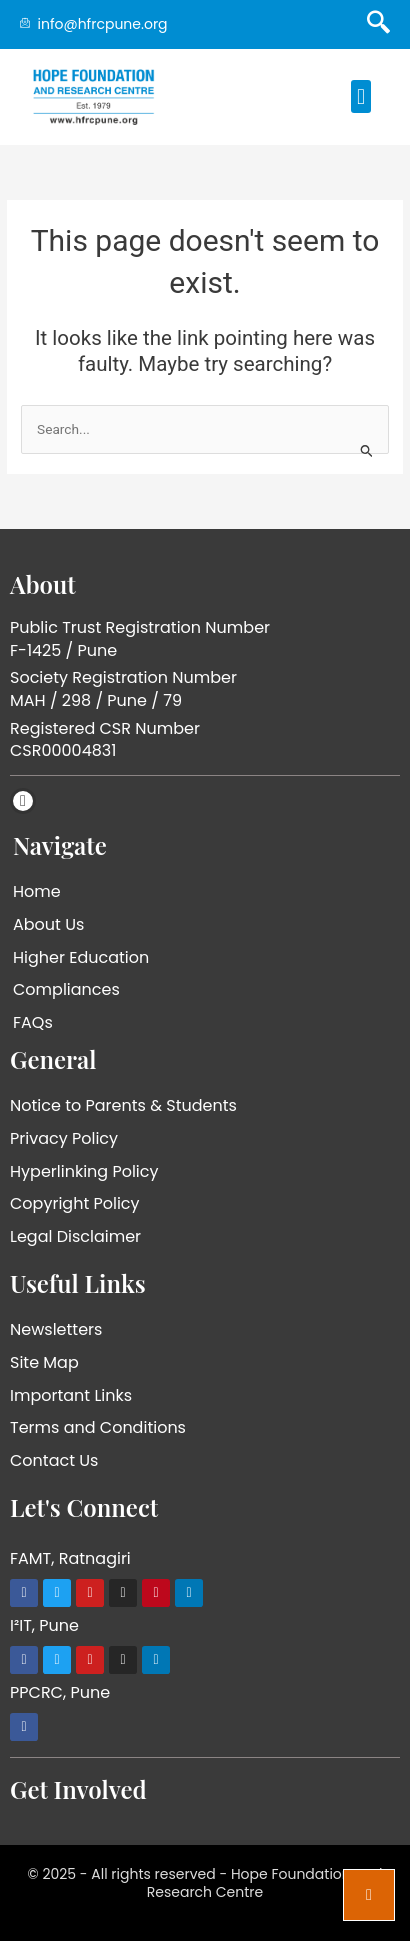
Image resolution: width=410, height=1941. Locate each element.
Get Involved (78, 1789)
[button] (360, 96)
